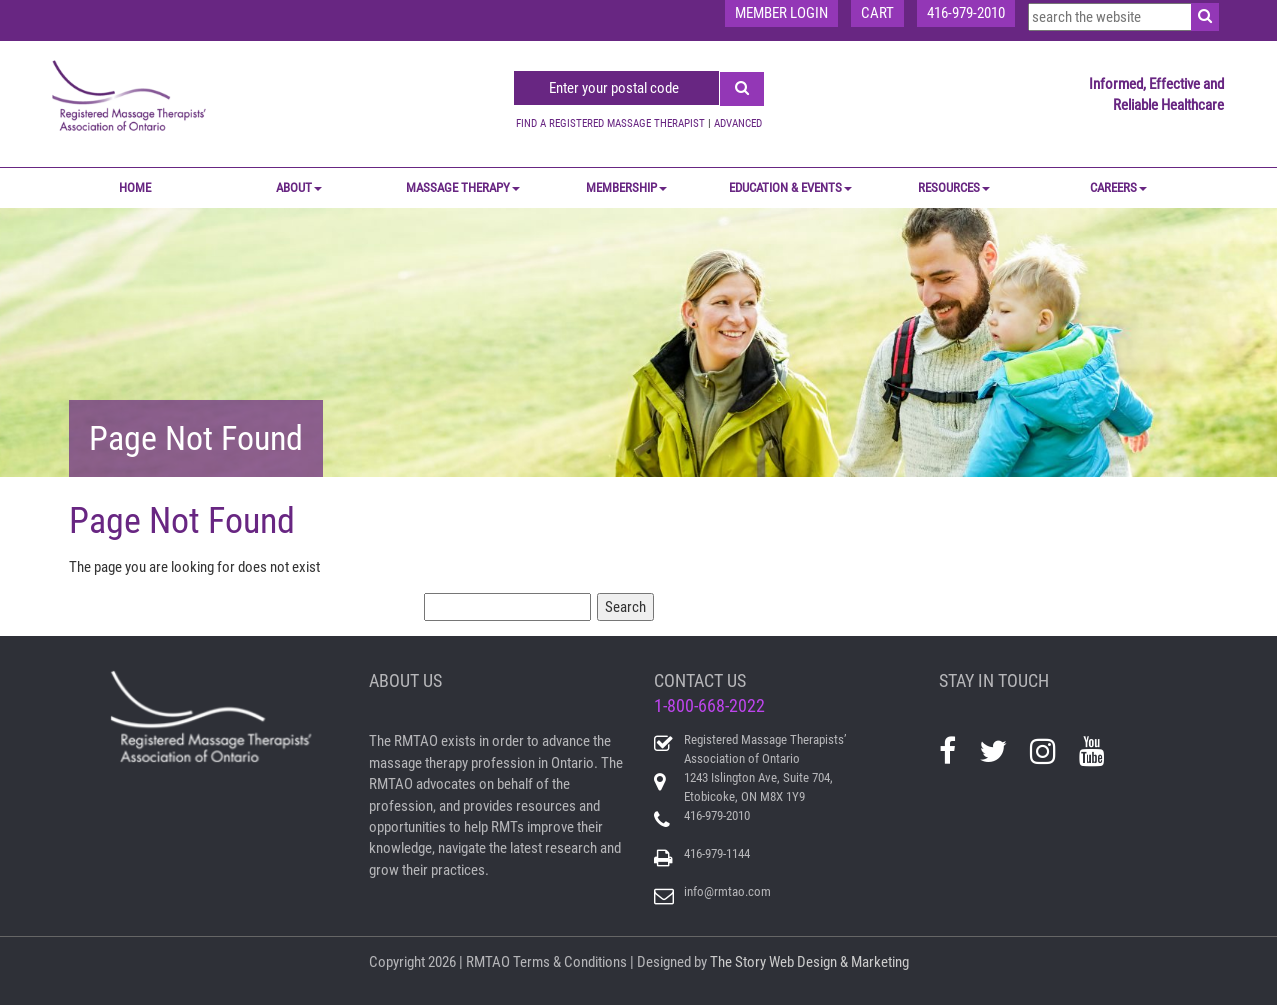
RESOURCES (954, 187)
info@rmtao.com (727, 891)
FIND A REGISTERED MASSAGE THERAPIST (610, 123)
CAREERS (1118, 187)
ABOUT (299, 187)
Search (625, 607)
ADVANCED (738, 123)
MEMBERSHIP (626, 187)
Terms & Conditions (570, 962)
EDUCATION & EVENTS (790, 187)
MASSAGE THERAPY (463, 187)
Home (135, 187)
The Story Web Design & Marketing (809, 962)
